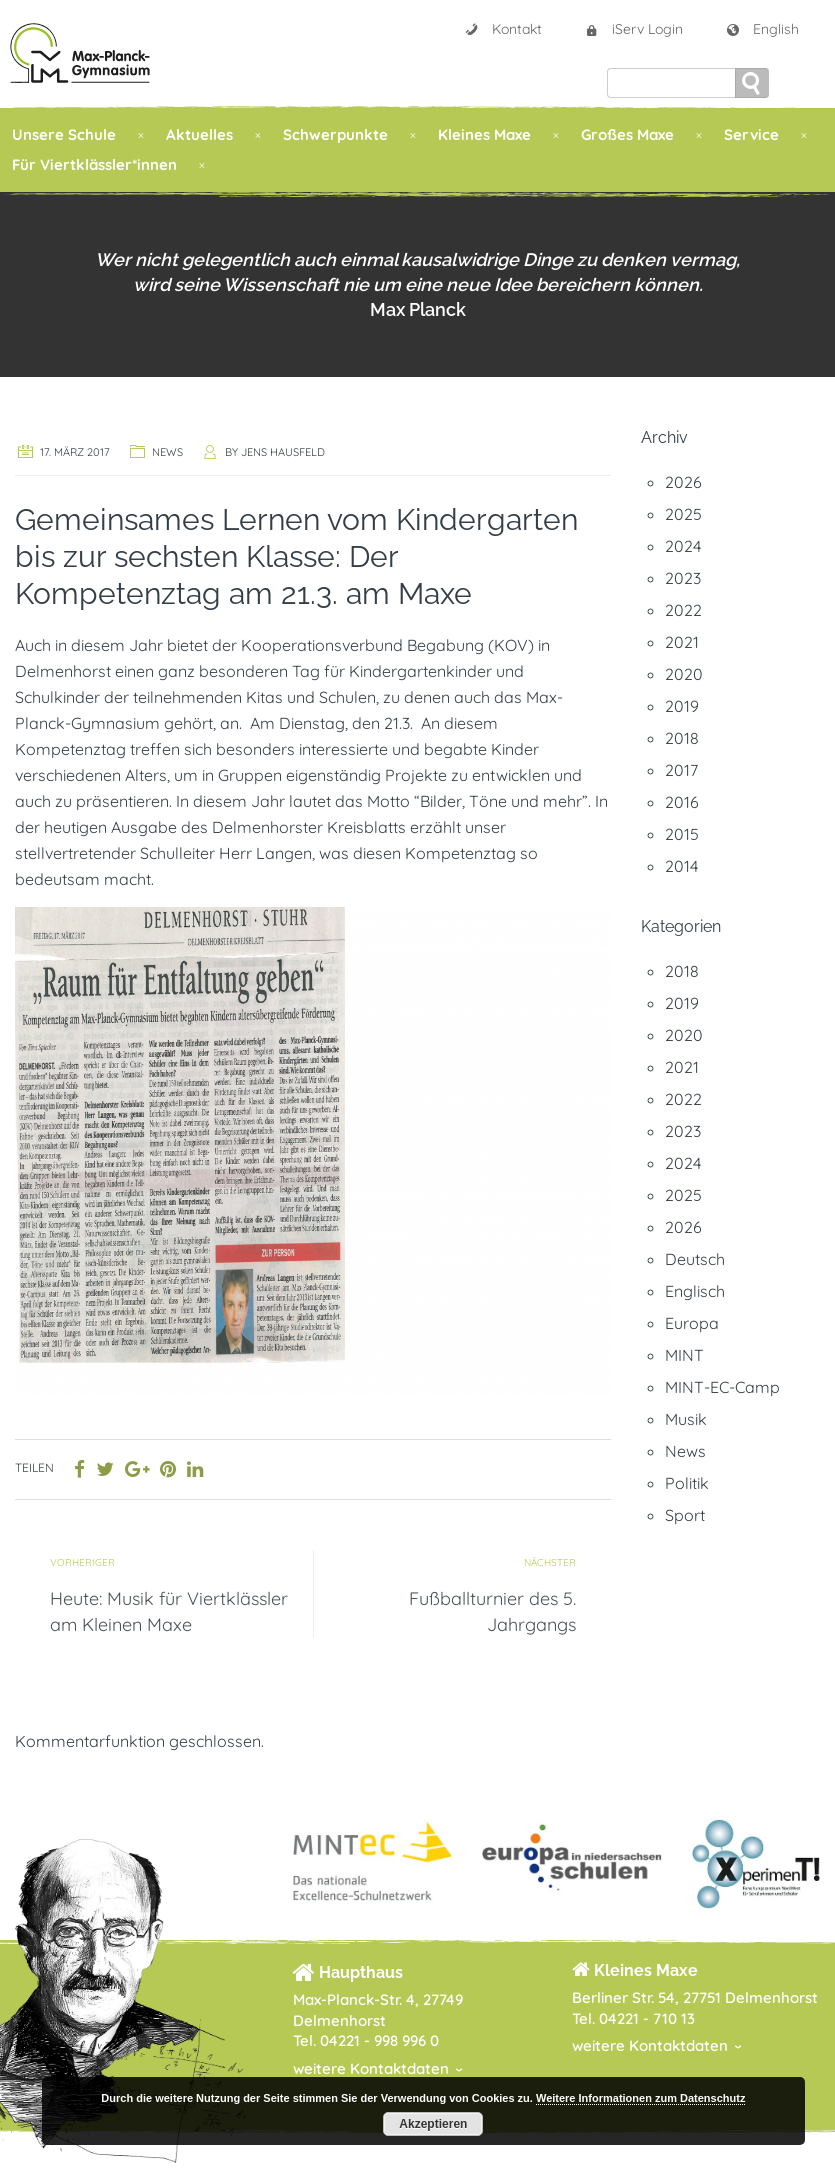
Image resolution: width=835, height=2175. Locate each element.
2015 (682, 834)
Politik (687, 1483)
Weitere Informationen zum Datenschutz (640, 2098)
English (762, 29)
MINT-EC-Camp (722, 1387)
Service (751, 134)
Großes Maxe (627, 134)
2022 (683, 610)
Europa (692, 1323)
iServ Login (633, 29)
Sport (685, 1515)
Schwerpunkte (335, 134)
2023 (683, 578)
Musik (686, 1419)
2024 (683, 546)
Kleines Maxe (484, 134)
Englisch (695, 1291)
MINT (684, 1355)
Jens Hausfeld (283, 452)
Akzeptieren (433, 2124)
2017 (681, 770)
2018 (682, 738)
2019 (682, 706)
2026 (683, 482)
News (167, 452)
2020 (684, 674)
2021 (682, 642)
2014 (681, 866)
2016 (682, 802)
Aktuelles (199, 134)
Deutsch (695, 1259)
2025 (683, 514)
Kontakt (503, 29)
